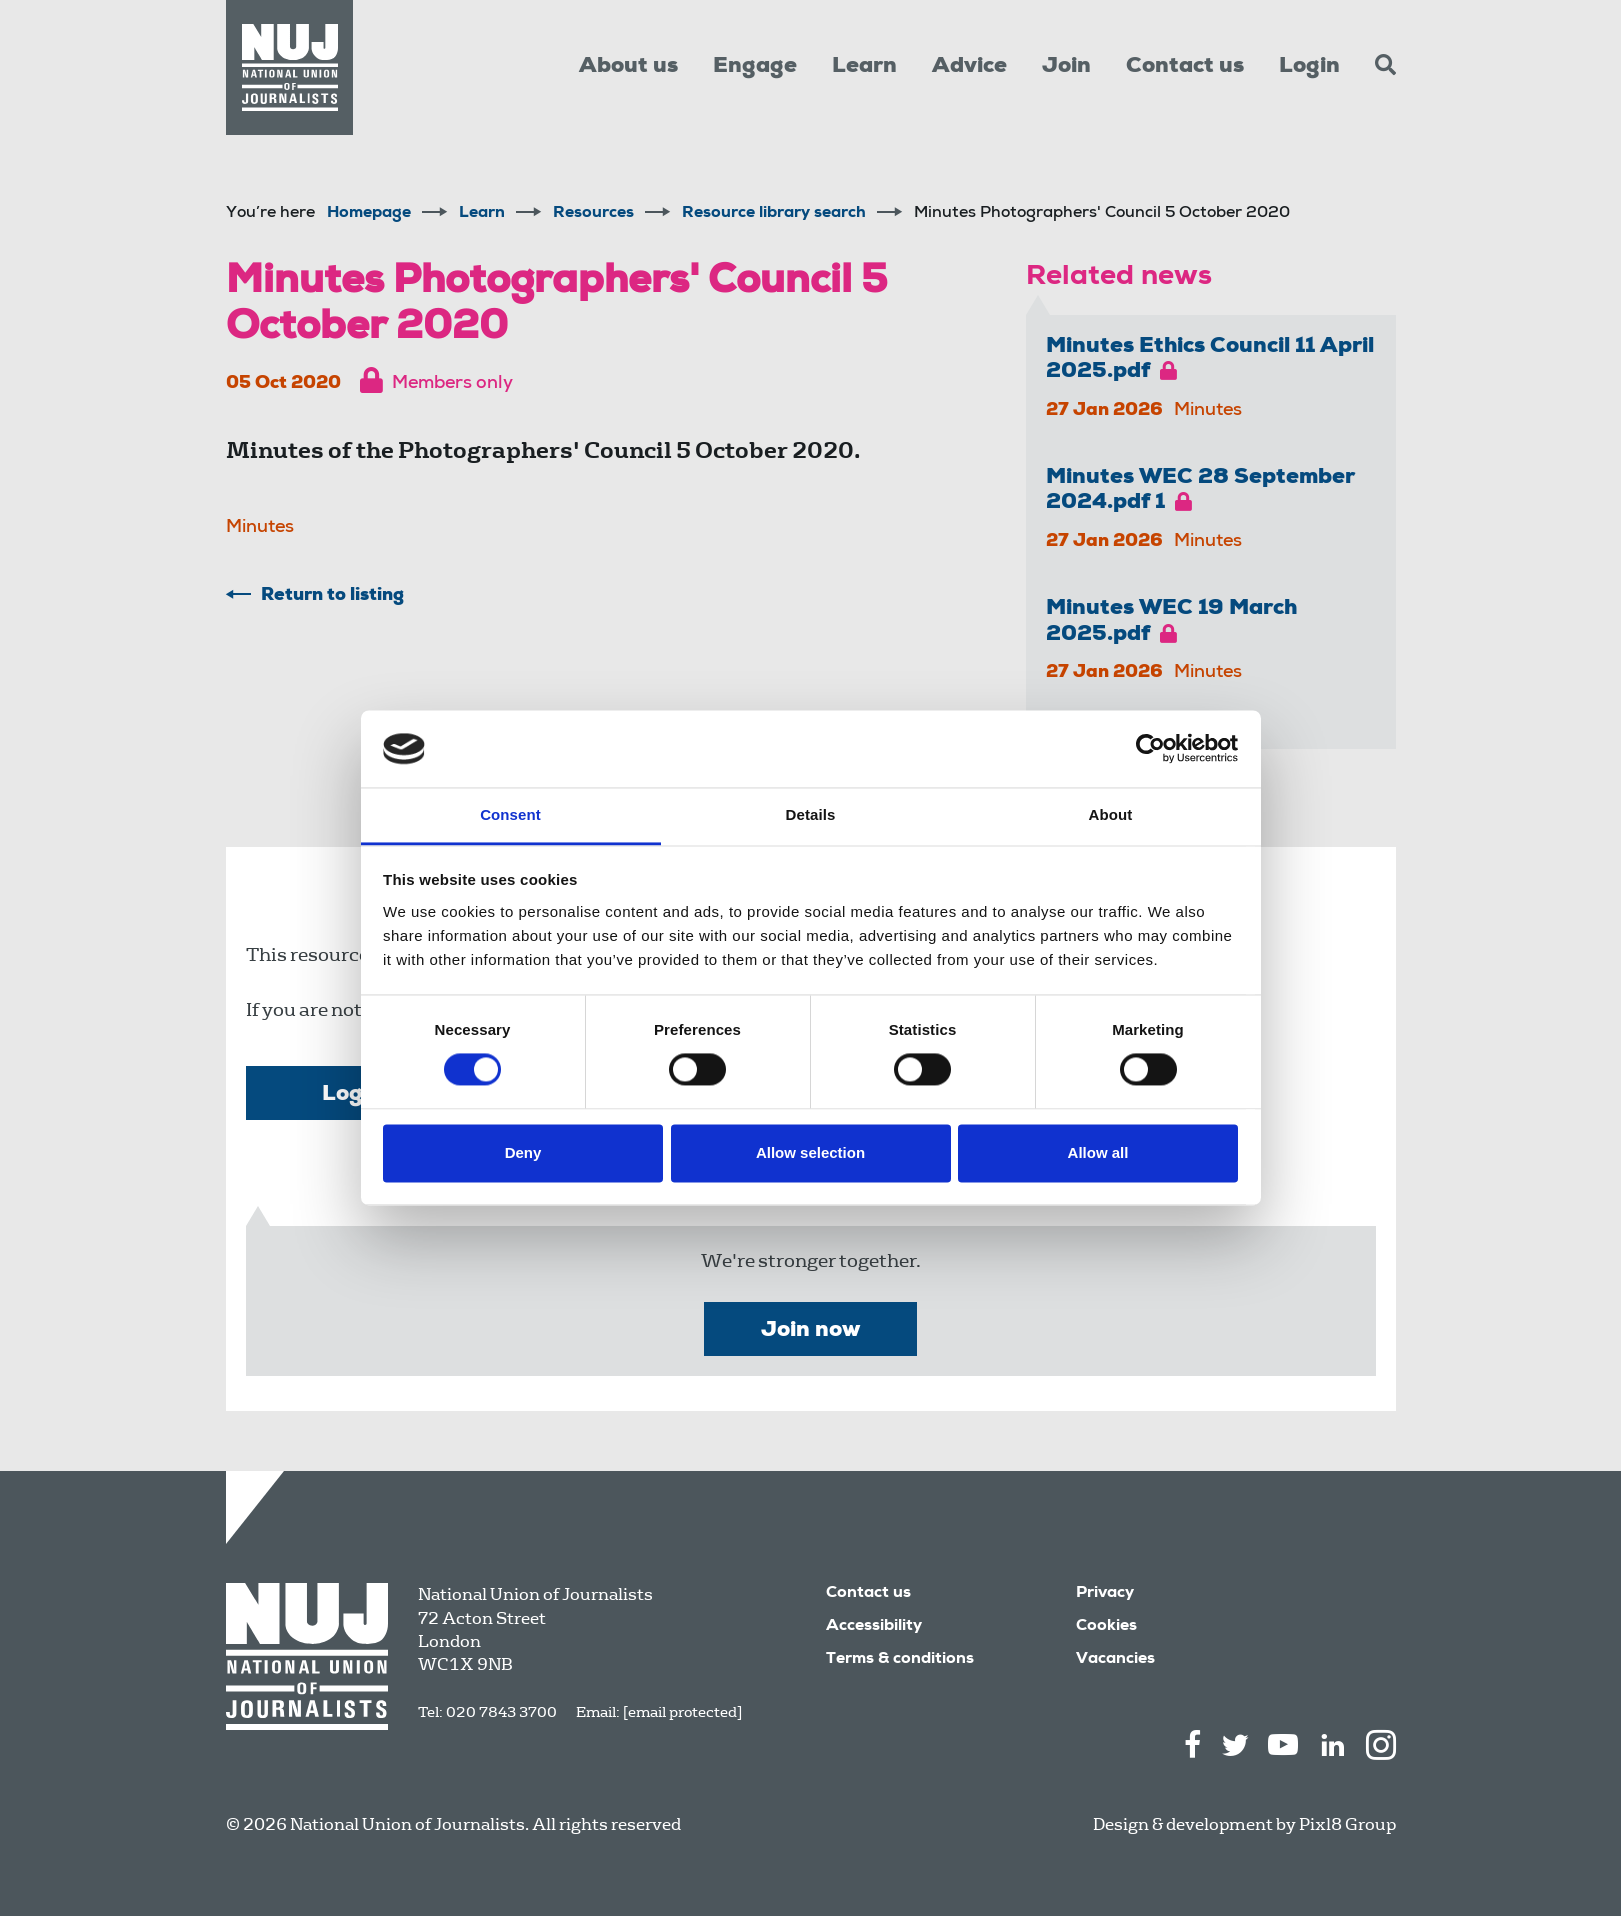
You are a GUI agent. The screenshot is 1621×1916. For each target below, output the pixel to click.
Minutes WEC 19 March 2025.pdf (1171, 621)
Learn (864, 67)
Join (1066, 67)
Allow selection (810, 1152)
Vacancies (1115, 1660)
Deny (523, 1152)
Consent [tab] (510, 814)
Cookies (1106, 1627)
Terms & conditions (900, 1660)
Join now (810, 1331)
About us (628, 67)
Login (1309, 67)
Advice (969, 67)
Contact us (1185, 67)
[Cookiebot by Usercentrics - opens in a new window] (1150, 749)
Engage (755, 67)
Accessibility (874, 1627)
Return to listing (332, 596)
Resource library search (774, 214)
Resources (593, 214)
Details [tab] (811, 814)
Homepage (369, 214)
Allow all (1098, 1152)
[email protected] (682, 1712)
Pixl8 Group (1347, 1824)
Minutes (260, 528)
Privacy (1105, 1594)
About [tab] (1111, 814)
